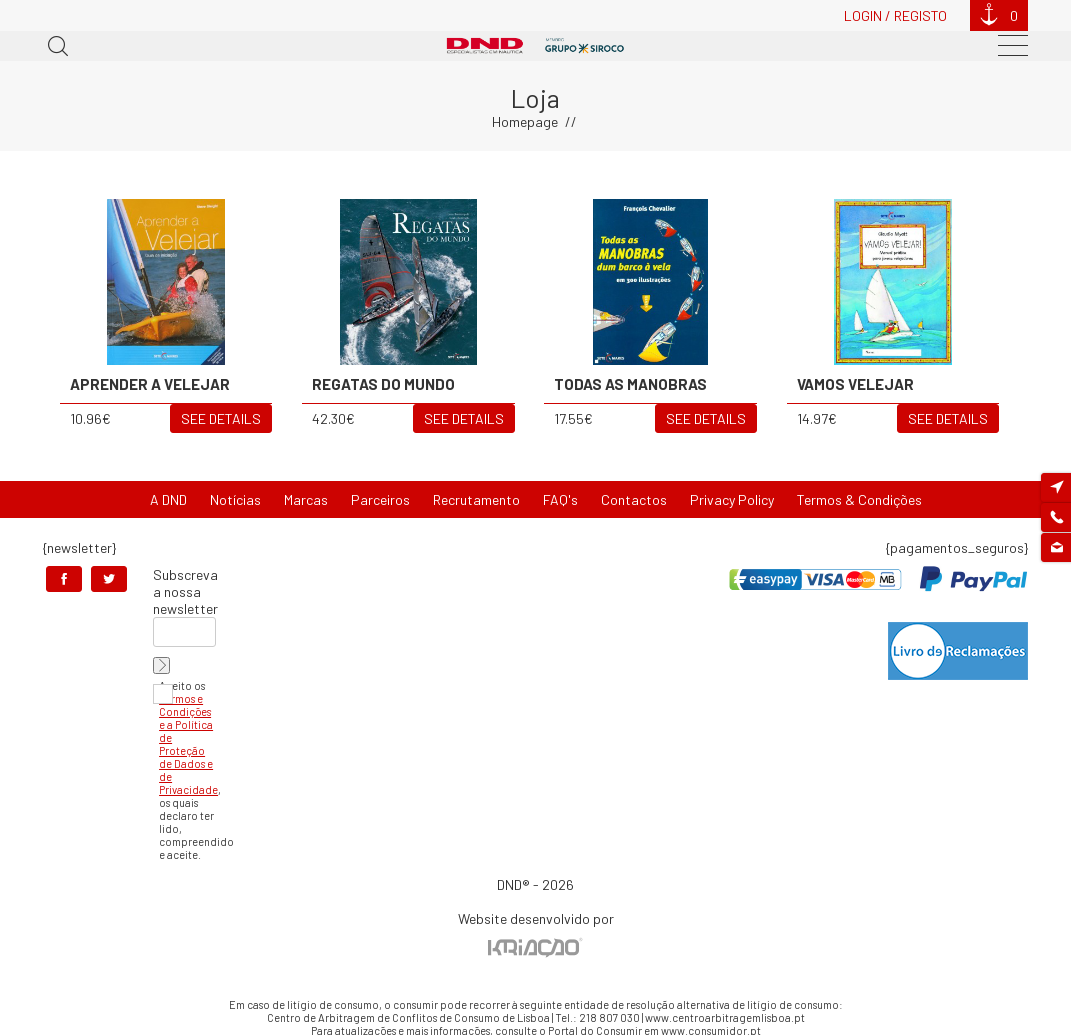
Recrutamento (476, 499)
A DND (168, 499)
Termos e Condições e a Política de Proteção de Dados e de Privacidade (188, 744)
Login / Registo (895, 15)
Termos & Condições (859, 499)
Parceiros (380, 499)
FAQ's (560, 499)
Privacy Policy (732, 499)
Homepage (525, 121)
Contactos (634, 499)
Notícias (235, 499)
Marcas (306, 499)
